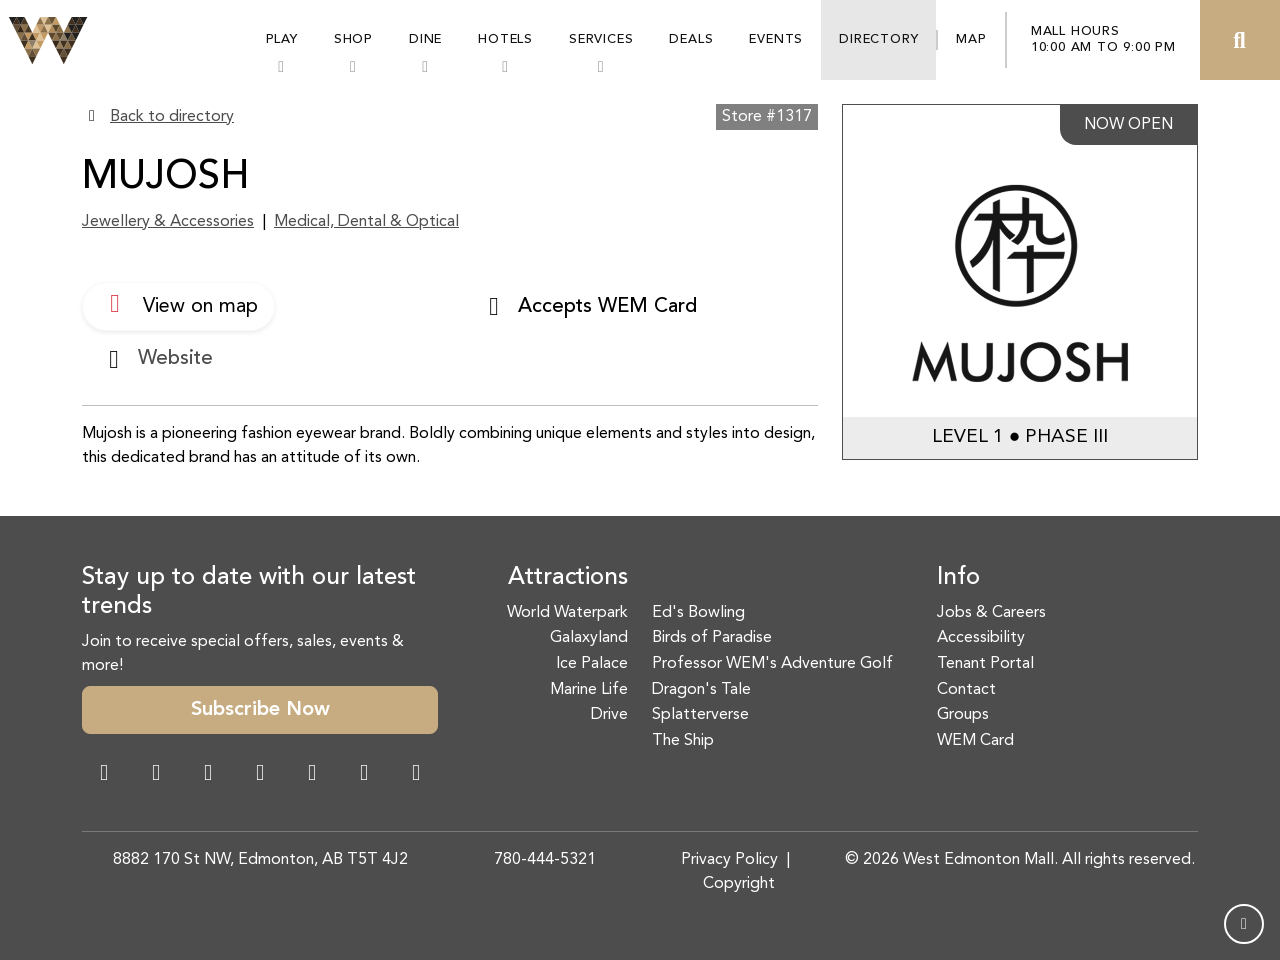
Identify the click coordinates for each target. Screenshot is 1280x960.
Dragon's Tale (701, 690)
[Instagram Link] (156, 775)
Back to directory (172, 117)
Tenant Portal (985, 664)
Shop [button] (353, 39)
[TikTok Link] (364, 775)
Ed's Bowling (698, 613)
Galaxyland (589, 638)
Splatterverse (700, 715)
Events (776, 39)
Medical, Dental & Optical (366, 222)
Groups (963, 715)
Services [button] (601, 39)
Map (971, 39)
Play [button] (282, 39)
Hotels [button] (505, 39)
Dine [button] (425, 39)
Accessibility (981, 638)
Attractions (568, 578)
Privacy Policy (729, 860)
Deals (691, 39)
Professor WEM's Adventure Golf (772, 664)
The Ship (683, 741)
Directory (878, 39)
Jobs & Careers (991, 613)
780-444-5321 (545, 860)
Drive (609, 715)
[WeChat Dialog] (312, 775)
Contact (966, 690)
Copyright (739, 884)
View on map (178, 304)
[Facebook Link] (104, 775)
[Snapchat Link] (208, 775)
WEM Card (975, 741)
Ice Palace (592, 664)
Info (958, 578)
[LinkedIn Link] (416, 775)
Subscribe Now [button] (260, 710)
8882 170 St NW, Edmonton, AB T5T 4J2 (260, 860)
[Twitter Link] (260, 775)
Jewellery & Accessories (168, 222)
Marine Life (589, 690)
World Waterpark (567, 613)
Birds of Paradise (712, 638)
